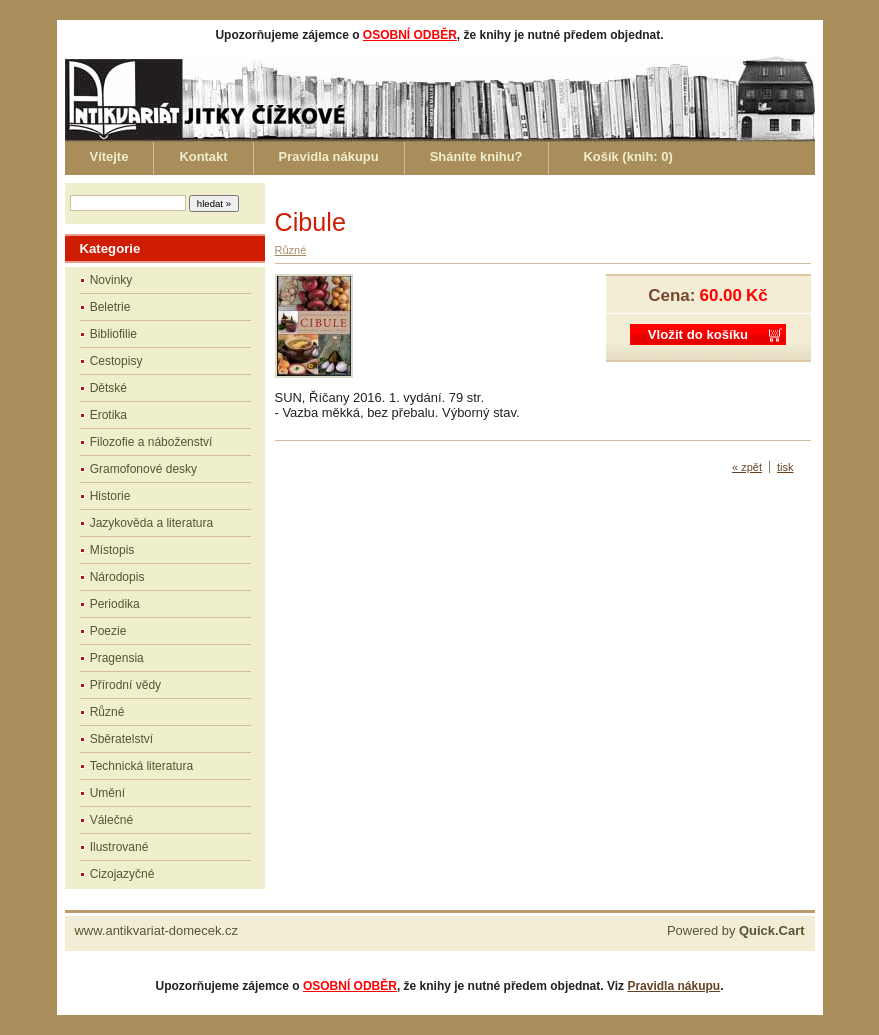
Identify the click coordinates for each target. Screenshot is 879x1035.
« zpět (747, 467)
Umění (107, 793)
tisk (785, 467)
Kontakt (203, 156)
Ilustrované (119, 847)
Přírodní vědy (125, 685)
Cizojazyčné (122, 874)
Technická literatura (141, 766)
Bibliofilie (113, 334)
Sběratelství (121, 739)
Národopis (117, 577)
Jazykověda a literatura (151, 523)
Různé (107, 712)
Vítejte (109, 156)
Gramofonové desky (143, 469)
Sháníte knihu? (476, 156)
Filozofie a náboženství (151, 442)
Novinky (111, 280)
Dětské (108, 388)
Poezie (108, 631)
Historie (110, 496)
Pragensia (117, 658)
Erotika (108, 415)
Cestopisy (116, 361)
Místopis (112, 550)
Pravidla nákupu (329, 156)
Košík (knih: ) (628, 156)
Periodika (115, 604)
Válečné (111, 820)
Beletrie (110, 307)
